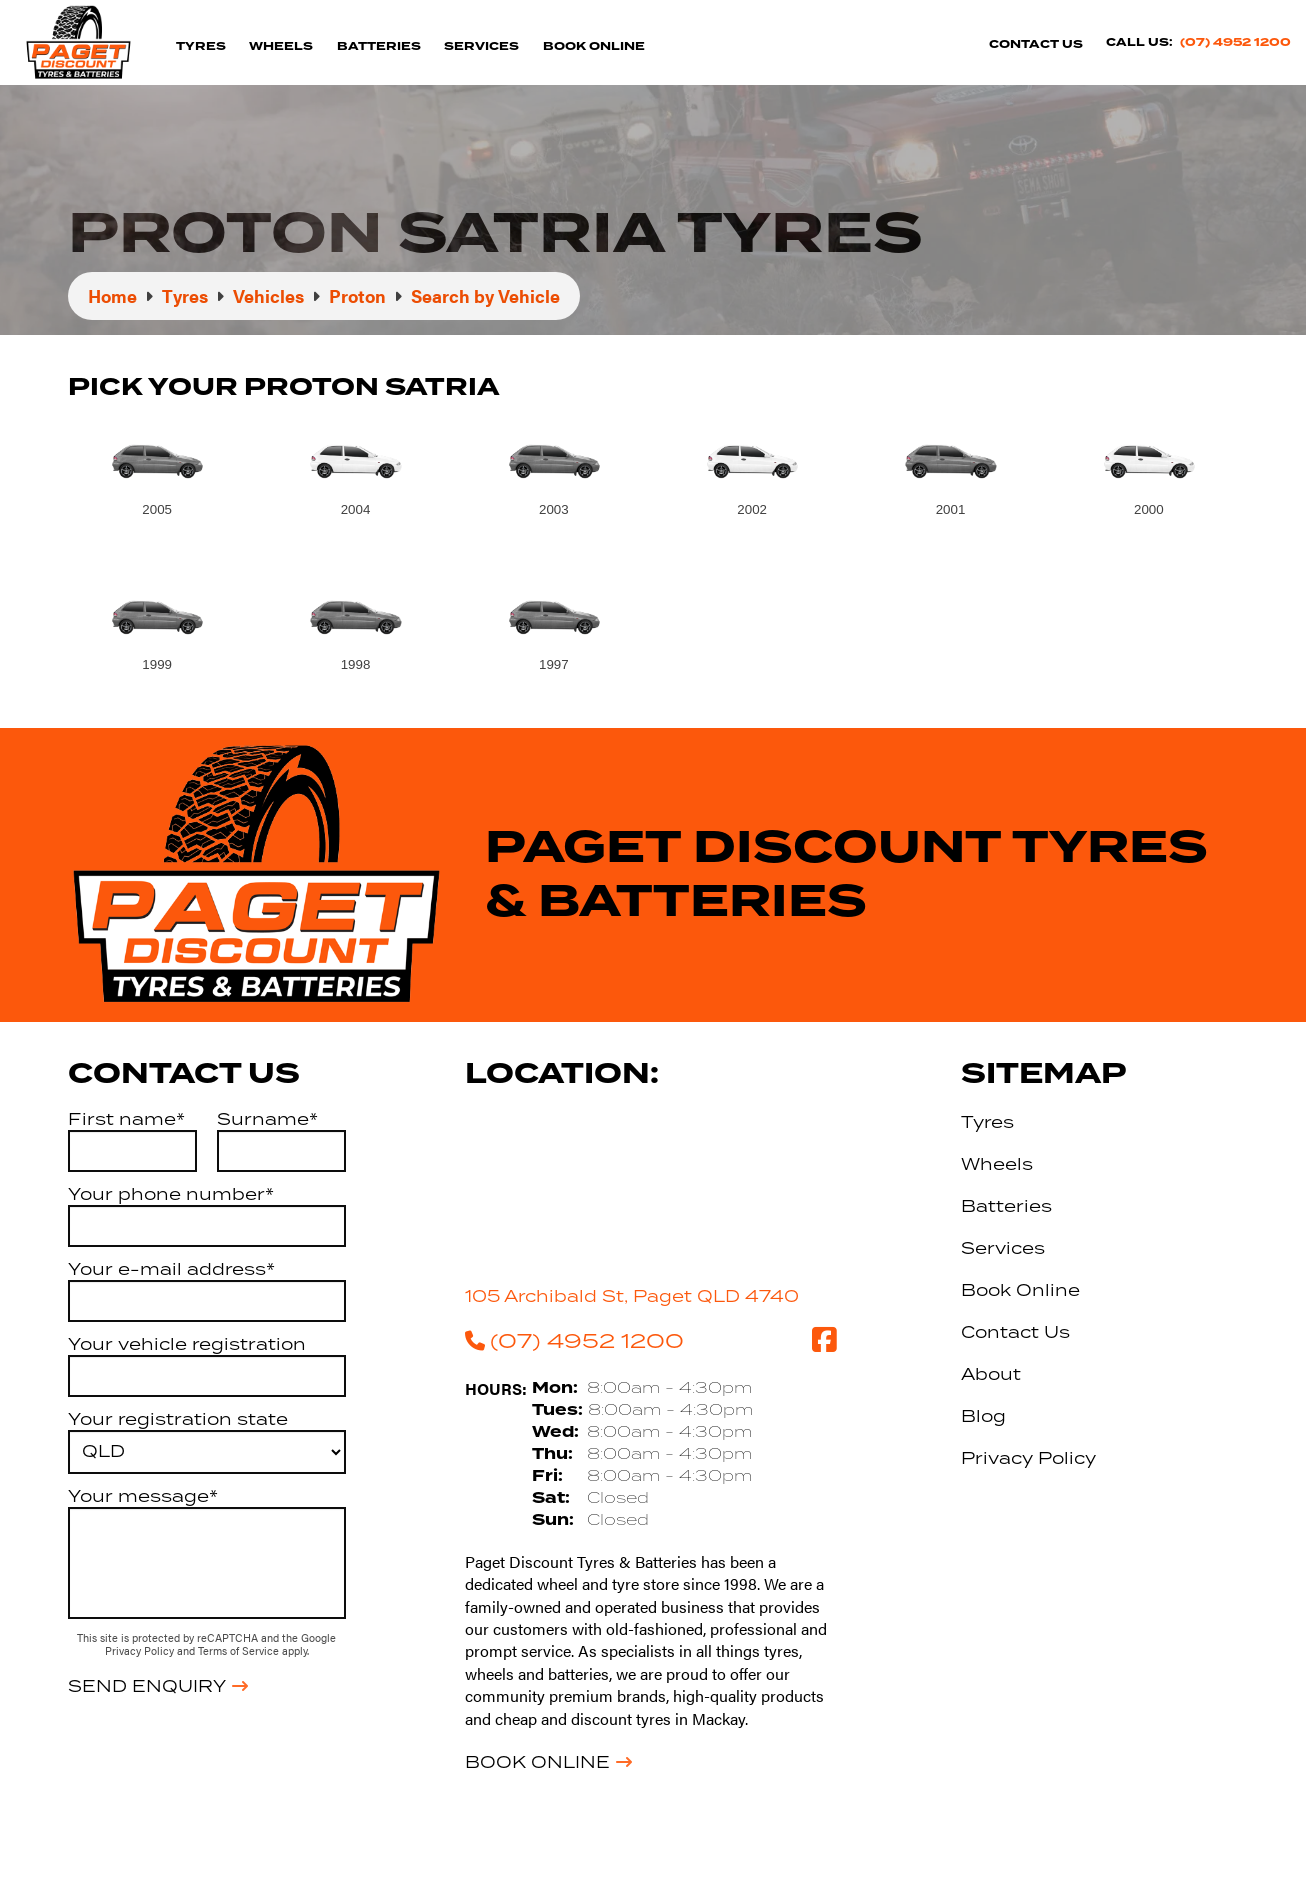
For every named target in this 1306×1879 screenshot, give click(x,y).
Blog (983, 1416)
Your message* (143, 1496)
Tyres (201, 46)
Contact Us (1036, 44)
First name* (126, 1119)
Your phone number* (171, 1194)
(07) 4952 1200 (1235, 42)
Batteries (379, 46)
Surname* (267, 1119)
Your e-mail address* (171, 1269)
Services (481, 46)
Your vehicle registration (187, 1344)
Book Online (594, 46)
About (991, 1374)
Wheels (281, 46)
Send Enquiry (147, 1686)
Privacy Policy (141, 1650)
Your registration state (178, 1419)
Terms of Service (240, 1650)
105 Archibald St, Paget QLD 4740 (632, 1296)
